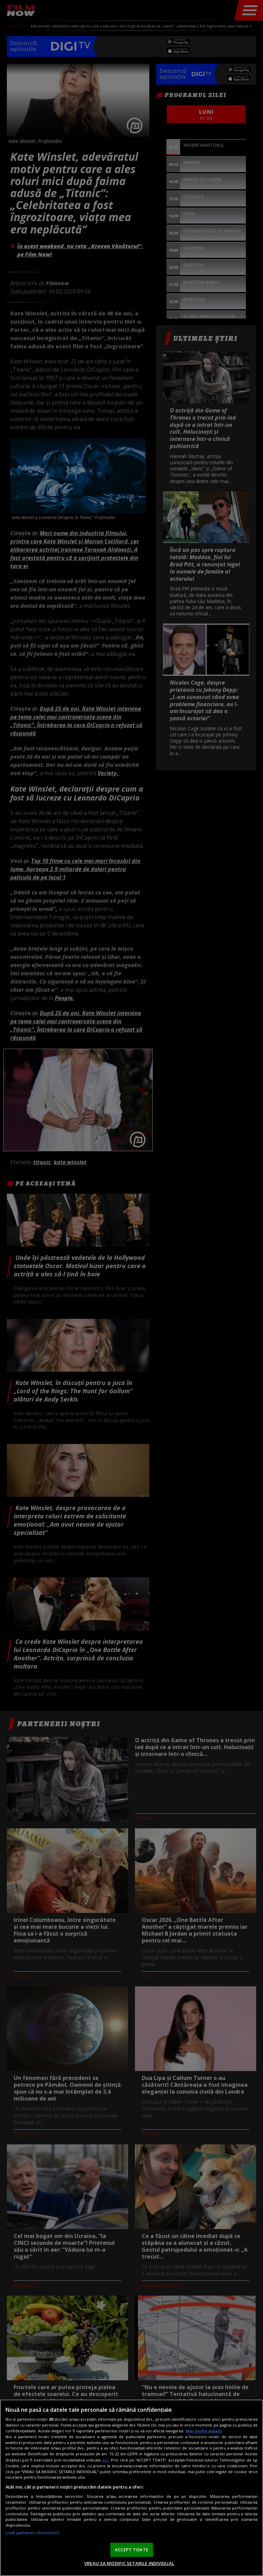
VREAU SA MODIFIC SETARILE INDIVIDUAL (129, 2563)
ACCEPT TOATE (131, 2550)
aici (105, 2460)
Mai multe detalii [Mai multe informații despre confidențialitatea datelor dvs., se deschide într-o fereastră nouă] (204, 2430)
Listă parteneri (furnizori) (32, 2532)
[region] (131, 2487)
